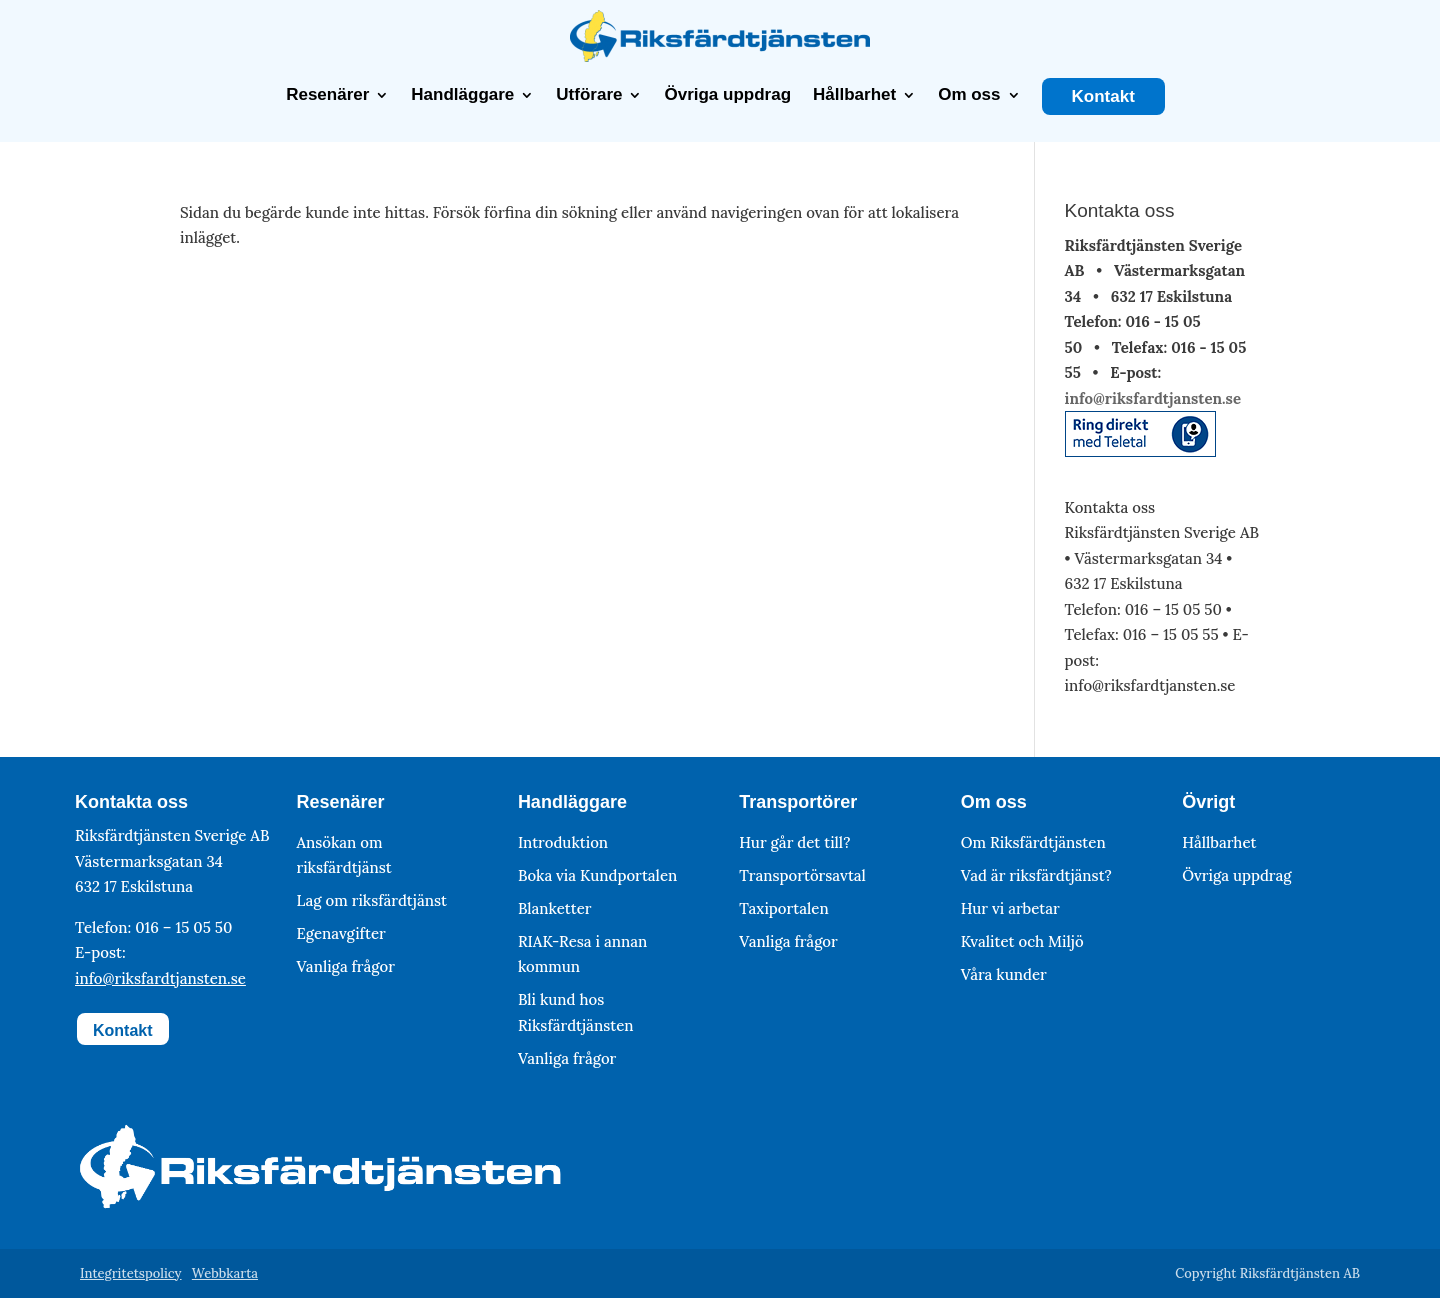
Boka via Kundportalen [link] (597, 874)
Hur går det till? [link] (794, 841)
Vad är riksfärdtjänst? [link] (1036, 874)
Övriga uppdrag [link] (727, 95)
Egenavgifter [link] (340, 933)
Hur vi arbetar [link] (1010, 907)
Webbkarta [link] (225, 1273)
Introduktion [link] (563, 841)
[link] (720, 56)
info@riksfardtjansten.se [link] (1153, 397)
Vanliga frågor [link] (345, 966)
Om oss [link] (969, 95)
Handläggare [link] (462, 95)
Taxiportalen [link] (783, 907)
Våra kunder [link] (1004, 973)
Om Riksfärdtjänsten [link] (1033, 841)
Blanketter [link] (555, 907)
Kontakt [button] (123, 1030)
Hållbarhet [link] (854, 95)
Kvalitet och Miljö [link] (1022, 940)
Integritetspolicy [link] (131, 1273)
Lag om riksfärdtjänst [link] (371, 900)
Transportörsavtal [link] (802, 874)
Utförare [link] (589, 95)
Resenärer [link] (327, 95)
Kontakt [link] (1103, 97)
